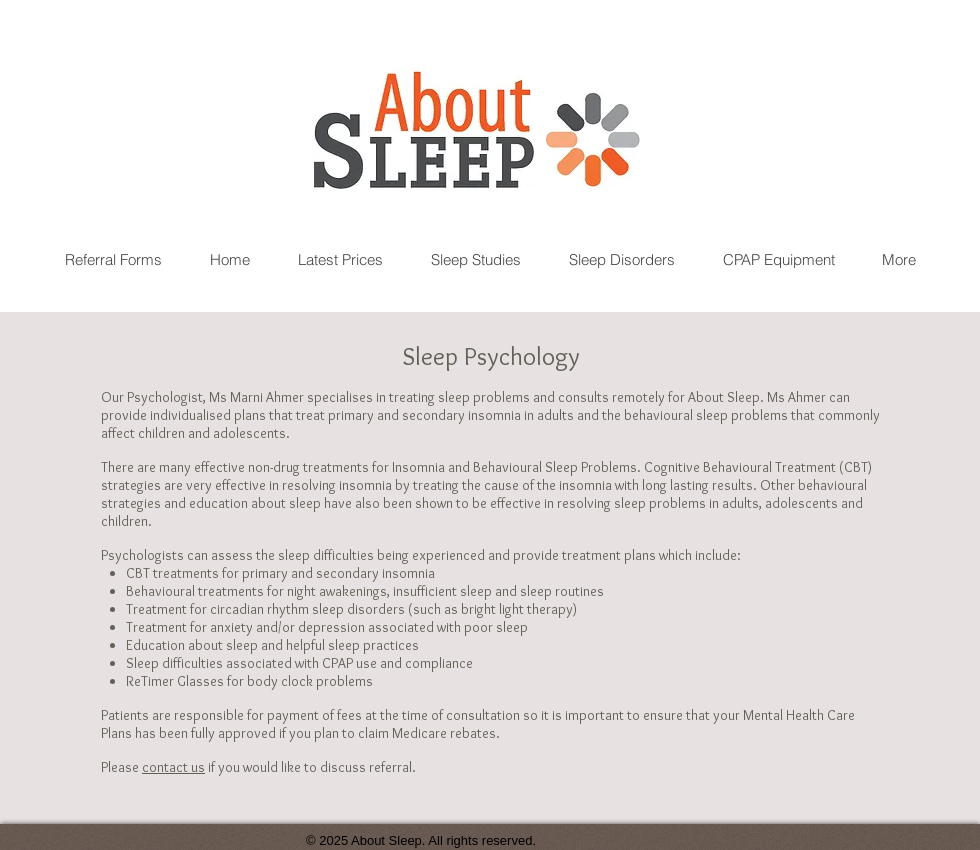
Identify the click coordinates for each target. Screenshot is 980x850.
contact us (173, 767)
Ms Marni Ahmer (256, 397)
